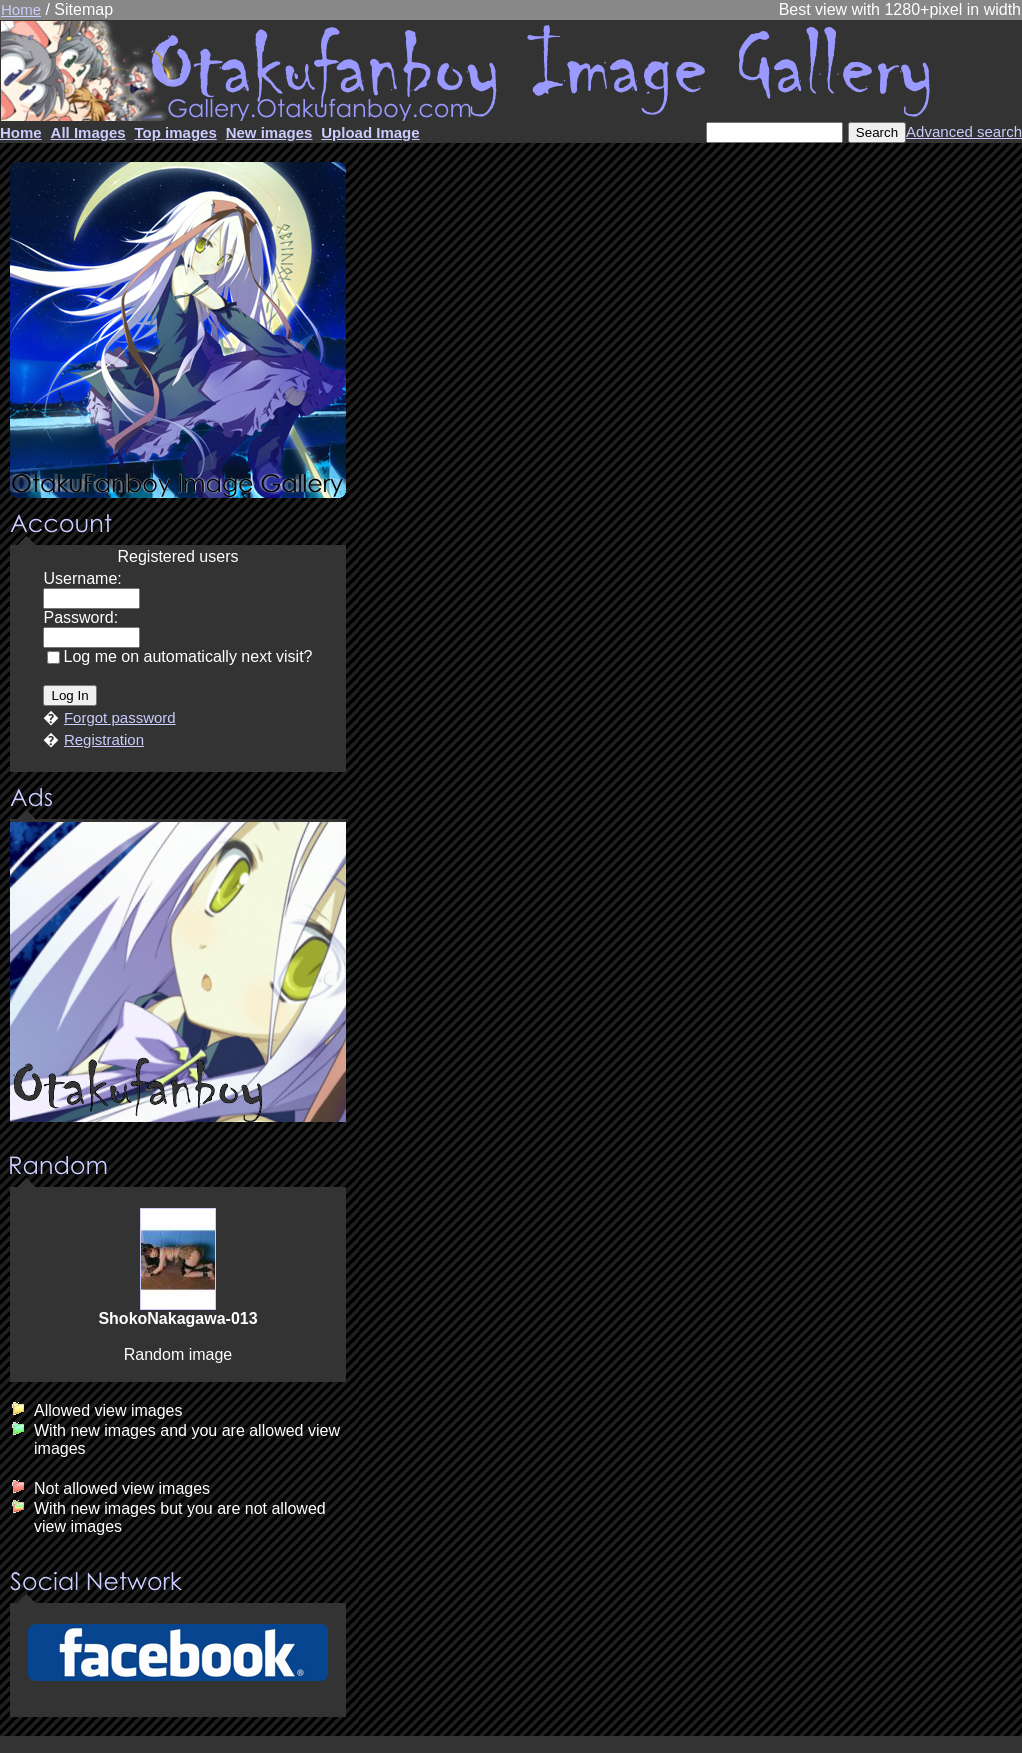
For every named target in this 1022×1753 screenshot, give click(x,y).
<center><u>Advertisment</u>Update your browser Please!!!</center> (178, 972)
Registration (104, 739)
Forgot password (120, 717)
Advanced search (964, 131)
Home (21, 9)
